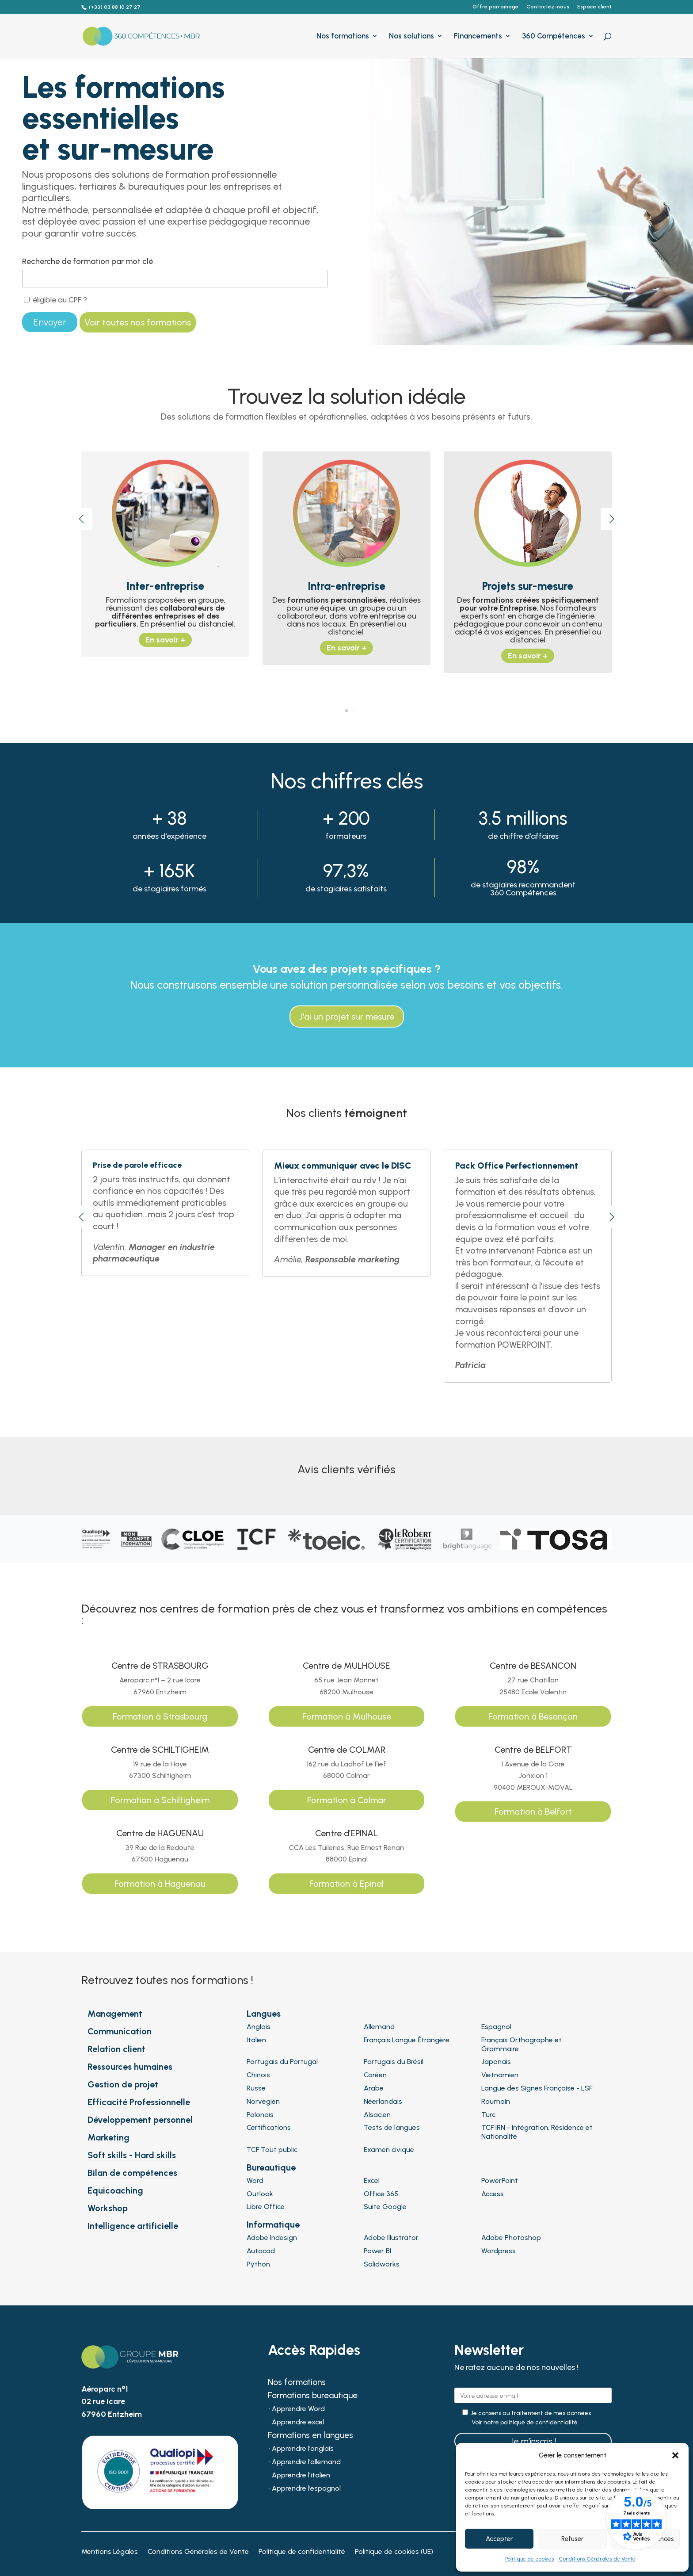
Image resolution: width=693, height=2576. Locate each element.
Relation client (116, 2049)
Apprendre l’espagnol (306, 2488)
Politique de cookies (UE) (394, 2552)
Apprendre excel (298, 2422)
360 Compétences (553, 36)
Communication (120, 2031)
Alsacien (377, 2114)
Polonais (260, 2114)
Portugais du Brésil (393, 2061)
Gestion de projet (123, 2084)
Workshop (108, 2208)
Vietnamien (499, 2075)
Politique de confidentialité (302, 2552)
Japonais (496, 2061)
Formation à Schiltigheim (160, 1800)
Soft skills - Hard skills (132, 2155)
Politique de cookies (529, 2559)
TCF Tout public (272, 2149)
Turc (488, 2114)
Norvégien (263, 2101)
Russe (256, 2088)
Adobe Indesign (272, 2237)
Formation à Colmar (346, 1800)
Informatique (273, 2224)
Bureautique (271, 2167)
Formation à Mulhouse (346, 1716)
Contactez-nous (547, 7)
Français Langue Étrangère (406, 2040)
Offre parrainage (495, 7)
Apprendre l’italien (301, 2475)
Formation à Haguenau (160, 1883)
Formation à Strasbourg (160, 1716)
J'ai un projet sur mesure (346, 1016)
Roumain (495, 2101)
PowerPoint (499, 2180)
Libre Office (266, 2206)
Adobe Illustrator (391, 2237)
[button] (675, 2455)
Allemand (379, 2026)
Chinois (258, 2075)
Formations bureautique (313, 2396)
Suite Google (385, 2206)
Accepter (499, 2539)
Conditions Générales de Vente (597, 2559)
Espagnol (496, 2026)
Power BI (377, 2251)
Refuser (572, 2539)
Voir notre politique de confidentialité (525, 2422)
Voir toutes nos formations (137, 322)
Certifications (269, 2127)
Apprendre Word (298, 2409)
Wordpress (498, 2251)
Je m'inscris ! (533, 2441)
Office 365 (381, 2194)
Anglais (258, 2026)
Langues (264, 2013)
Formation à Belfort (533, 1811)
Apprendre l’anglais (303, 2449)
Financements (478, 36)
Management (115, 2013)
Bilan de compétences (132, 2172)
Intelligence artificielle (133, 2226)
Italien (256, 2040)
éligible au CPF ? (55, 299)
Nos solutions (411, 36)
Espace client (594, 7)
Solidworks (382, 2264)
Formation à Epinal (346, 1883)
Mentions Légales (109, 2552)
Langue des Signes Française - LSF (536, 2088)
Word (255, 2180)
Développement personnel (140, 2119)
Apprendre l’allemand (306, 2462)
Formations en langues (310, 2436)
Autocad (261, 2251)
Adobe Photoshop (511, 2237)
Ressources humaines (130, 2066)
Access (492, 2194)
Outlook (260, 2194)
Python (258, 2264)
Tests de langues (392, 2127)
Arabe (374, 2088)
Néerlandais (383, 2101)
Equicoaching (115, 2190)
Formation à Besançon (533, 1716)
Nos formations (342, 36)
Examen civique (389, 2149)
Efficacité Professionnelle (139, 2102)
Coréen (375, 2075)
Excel (372, 2180)
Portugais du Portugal (282, 2061)
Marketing (108, 2137)
